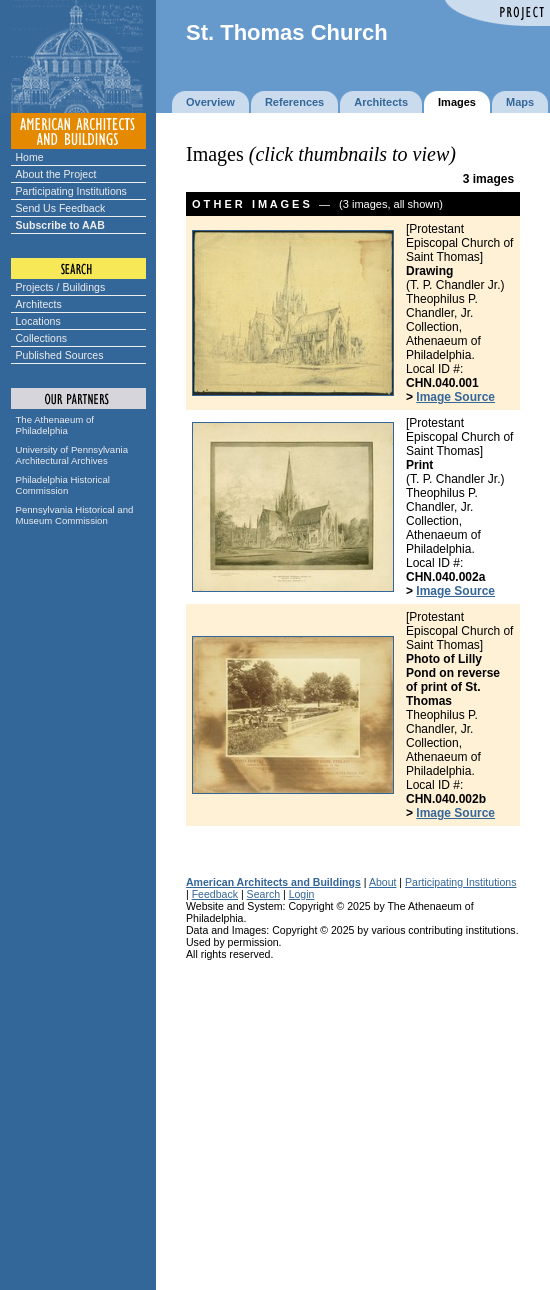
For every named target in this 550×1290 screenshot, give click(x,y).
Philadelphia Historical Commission (63, 485)
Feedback (215, 894)
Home (30, 157)
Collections (42, 338)
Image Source (455, 397)
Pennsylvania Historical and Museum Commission (75, 515)
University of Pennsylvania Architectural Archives (72, 455)
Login (302, 894)
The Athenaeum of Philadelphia (55, 425)
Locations (38, 321)
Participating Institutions (71, 191)
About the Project (56, 174)
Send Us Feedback (61, 208)
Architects (39, 304)
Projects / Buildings (61, 287)
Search (263, 894)
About (383, 882)
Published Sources (60, 355)
